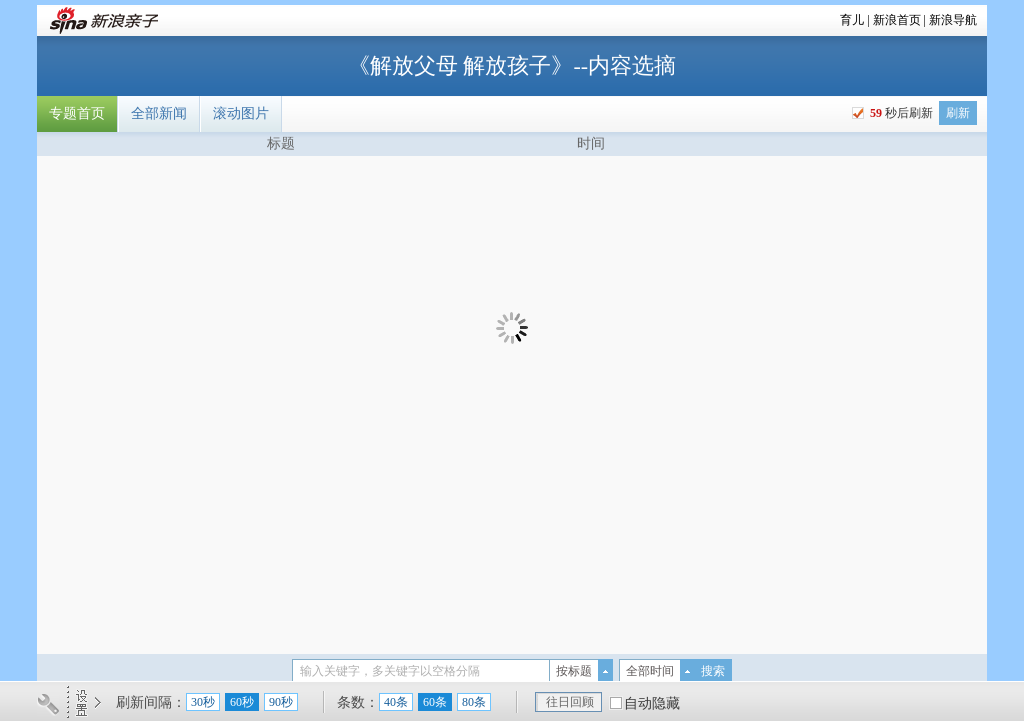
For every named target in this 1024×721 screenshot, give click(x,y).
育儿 (852, 20)
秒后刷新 (900, 113)
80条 (474, 702)
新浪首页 (897, 20)
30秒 (203, 702)
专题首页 (77, 113)
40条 (396, 702)
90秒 (281, 702)
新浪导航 (953, 20)
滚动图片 (241, 113)
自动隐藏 (652, 703)
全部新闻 (159, 113)
